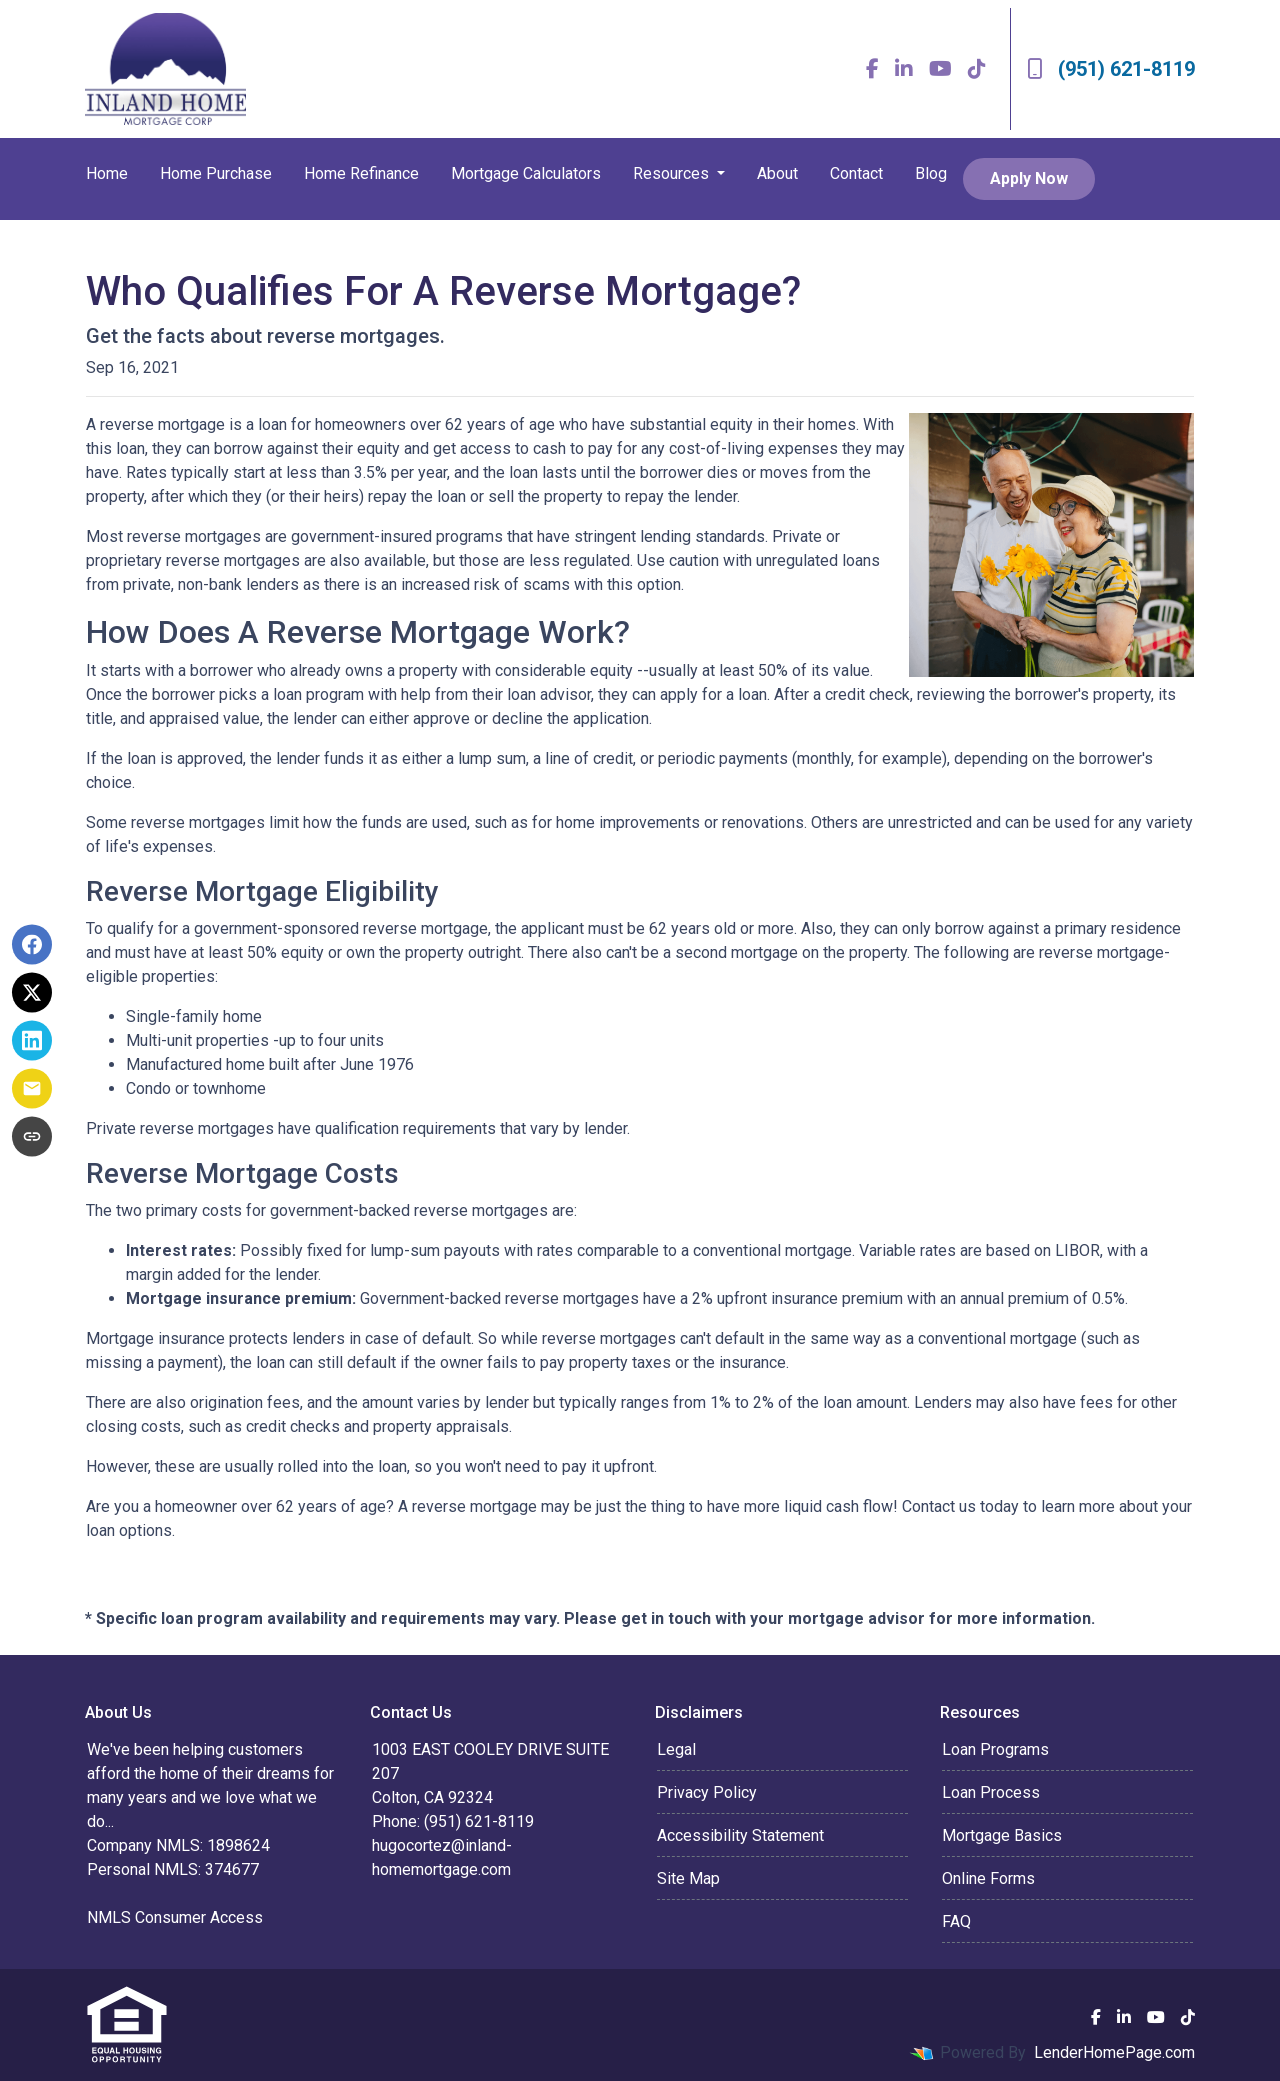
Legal (676, 1749)
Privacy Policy (707, 1792)
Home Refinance (361, 173)
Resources (673, 173)
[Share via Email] (32, 1089)
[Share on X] (32, 993)
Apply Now (1029, 178)
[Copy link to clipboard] (32, 1137)
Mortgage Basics (1002, 1835)
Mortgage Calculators (526, 173)
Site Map (688, 1878)
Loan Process (991, 1792)
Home (107, 173)
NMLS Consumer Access (175, 1917)
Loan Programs (995, 1749)
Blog (931, 173)
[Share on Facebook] (32, 945)
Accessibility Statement (740, 1835)
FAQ (956, 1921)
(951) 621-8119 (1111, 69)
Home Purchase (216, 173)
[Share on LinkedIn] (32, 1041)
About (777, 173)
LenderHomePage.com (1114, 2052)
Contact (856, 173)
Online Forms (988, 1878)
